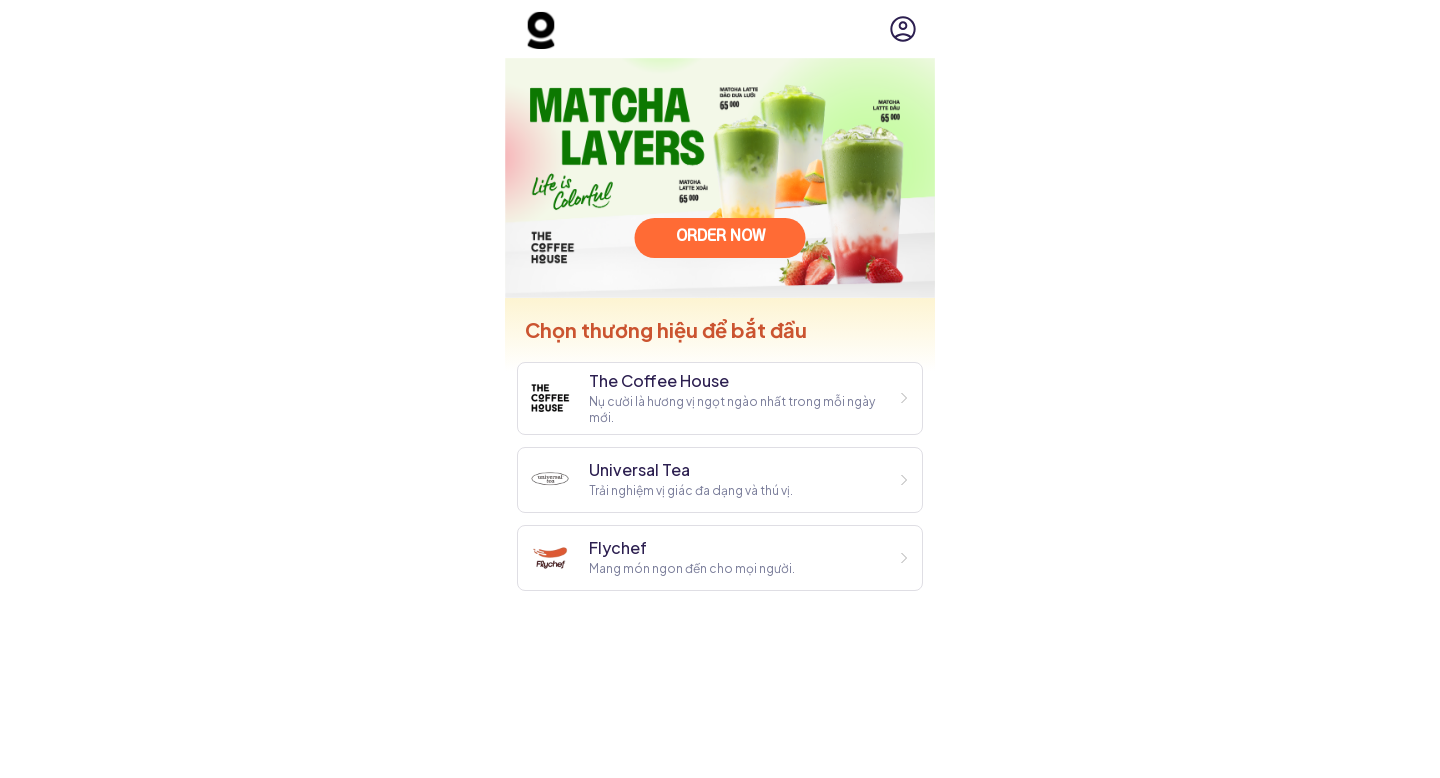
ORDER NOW (720, 237)
